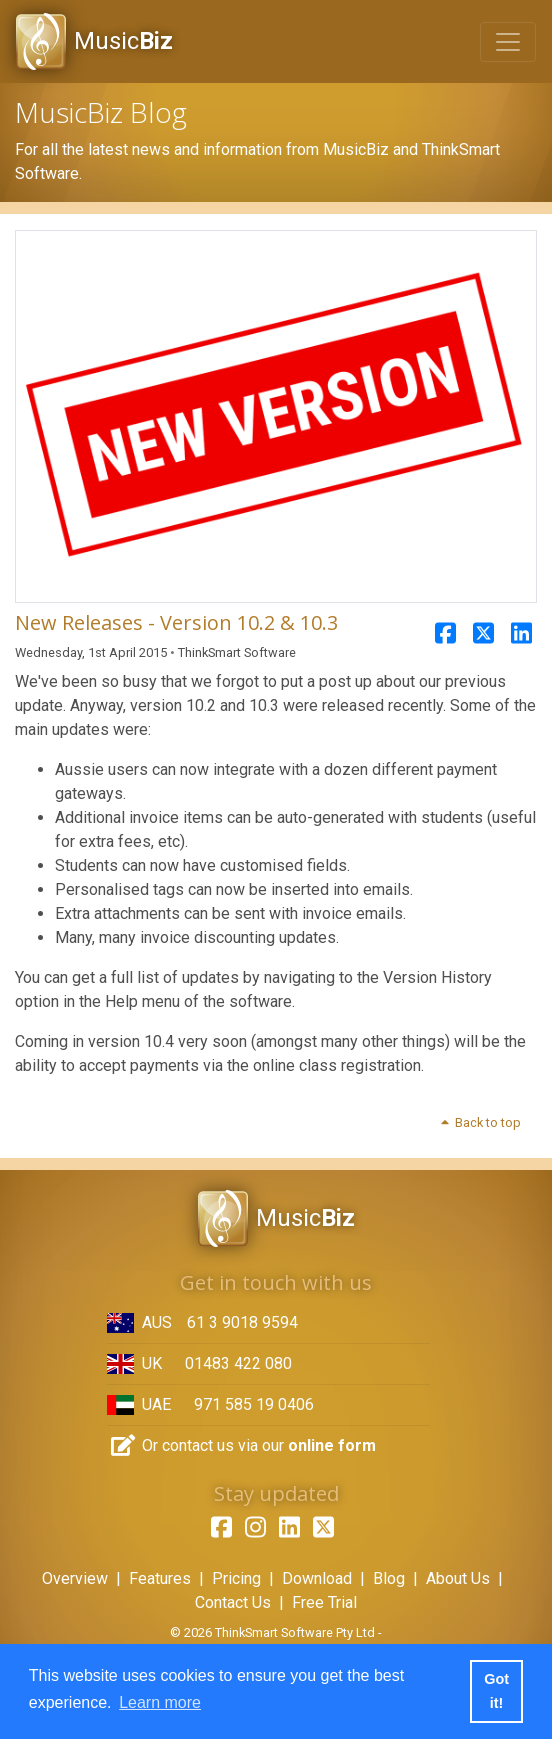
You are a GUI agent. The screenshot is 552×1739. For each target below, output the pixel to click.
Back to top (480, 1122)
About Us (458, 1578)
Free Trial (324, 1602)
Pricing (236, 1578)
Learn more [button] (160, 1702)
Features (160, 1578)
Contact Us (233, 1602)
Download (317, 1578)
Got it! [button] (496, 1691)
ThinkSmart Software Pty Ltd (295, 1632)
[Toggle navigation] (508, 42)
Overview (75, 1578)
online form (332, 1445)
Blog (389, 1578)
